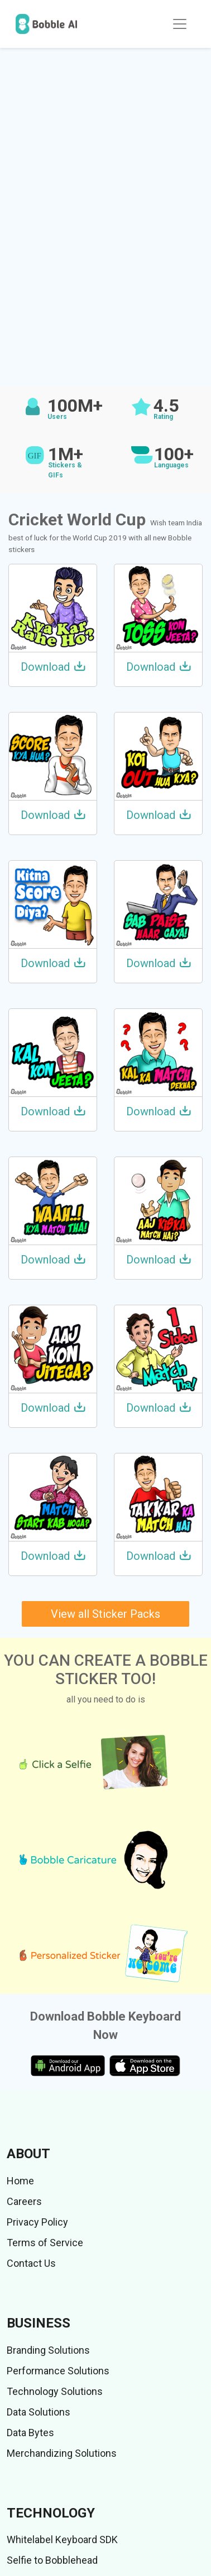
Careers (24, 2201)
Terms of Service (45, 2242)
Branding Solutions (48, 2350)
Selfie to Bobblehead (52, 2560)
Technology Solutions (55, 2391)
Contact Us (31, 2263)
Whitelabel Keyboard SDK (62, 2539)
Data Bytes (30, 2432)
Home (20, 2181)
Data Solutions (38, 2412)
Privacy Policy (37, 2222)
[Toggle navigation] (179, 24)
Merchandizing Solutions (62, 2453)
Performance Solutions (58, 2371)
